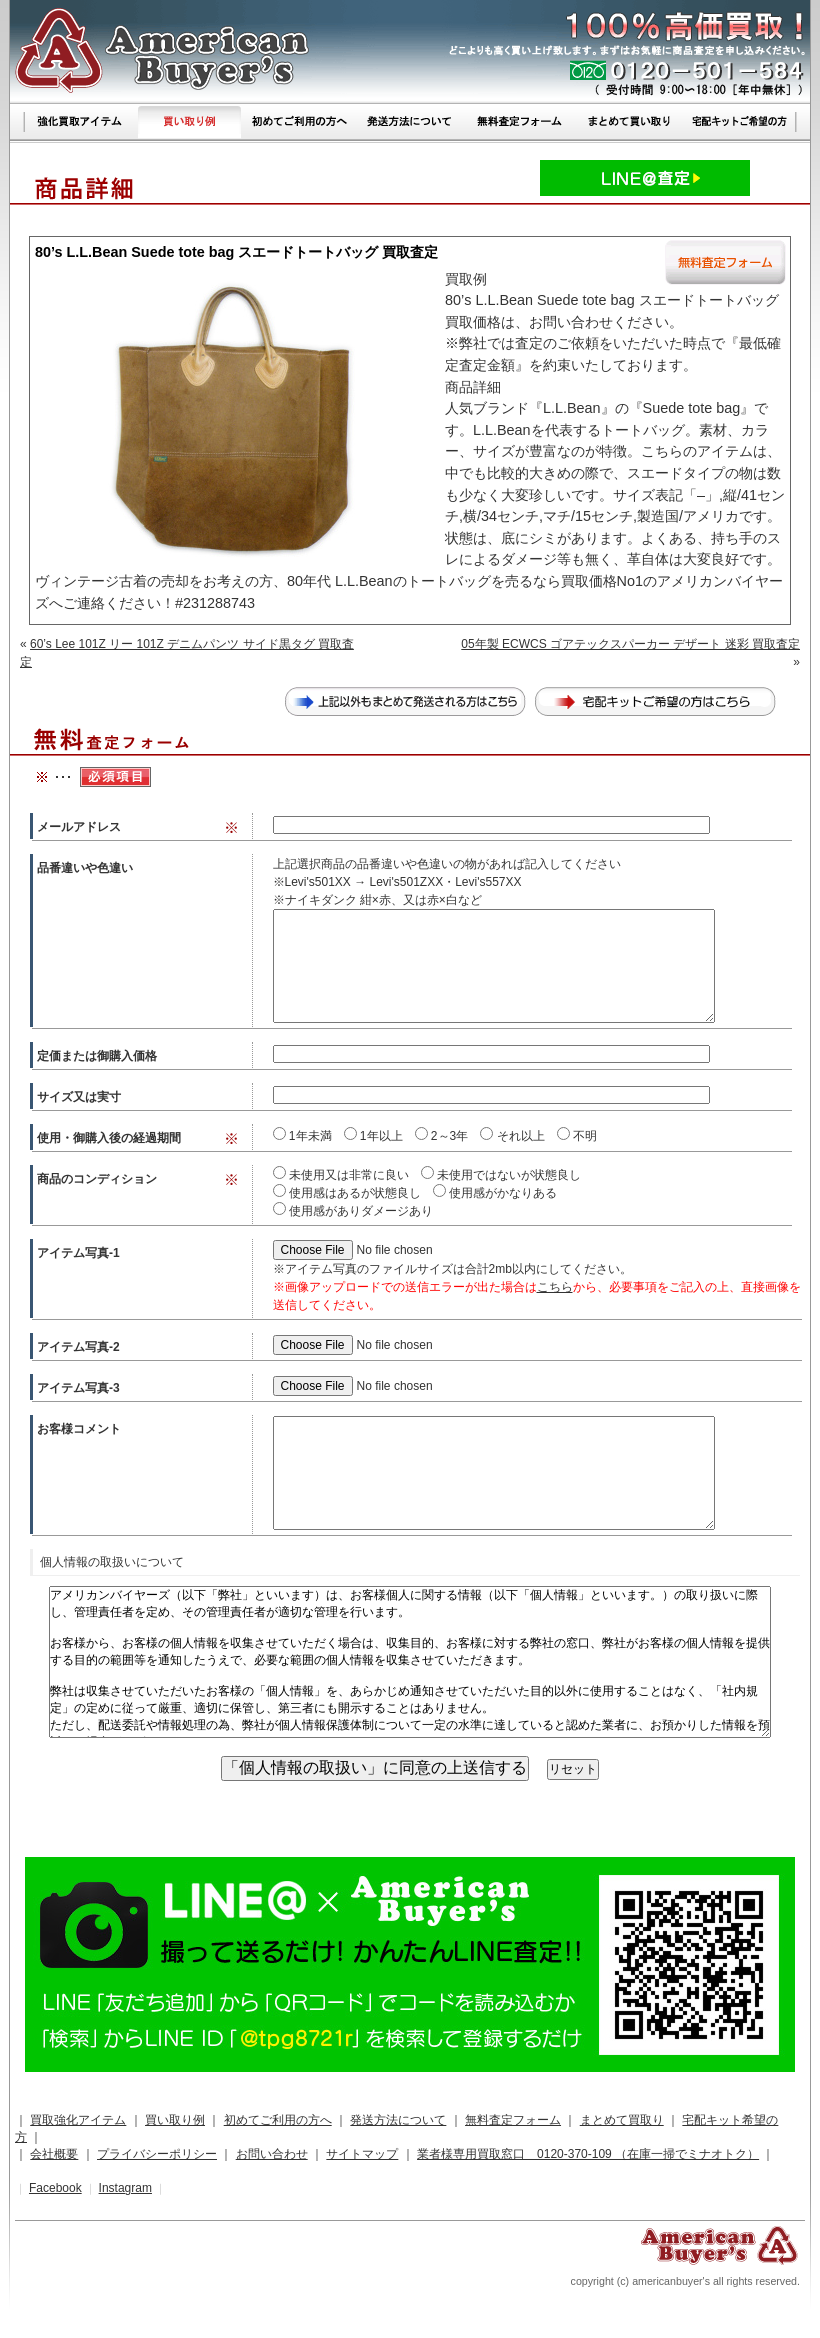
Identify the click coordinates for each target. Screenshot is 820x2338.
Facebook (55, 2188)
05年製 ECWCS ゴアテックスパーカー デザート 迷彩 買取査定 (630, 644)
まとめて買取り (622, 2120)
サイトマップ (362, 2154)
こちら (555, 1287)
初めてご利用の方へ (278, 2120)
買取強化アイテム (78, 2120)
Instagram (125, 2188)
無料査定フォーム (513, 2120)
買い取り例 (175, 2120)
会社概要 (54, 2154)
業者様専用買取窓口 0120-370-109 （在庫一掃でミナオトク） (588, 2154)
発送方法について (398, 2120)
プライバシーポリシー (157, 2154)
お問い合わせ (272, 2154)
